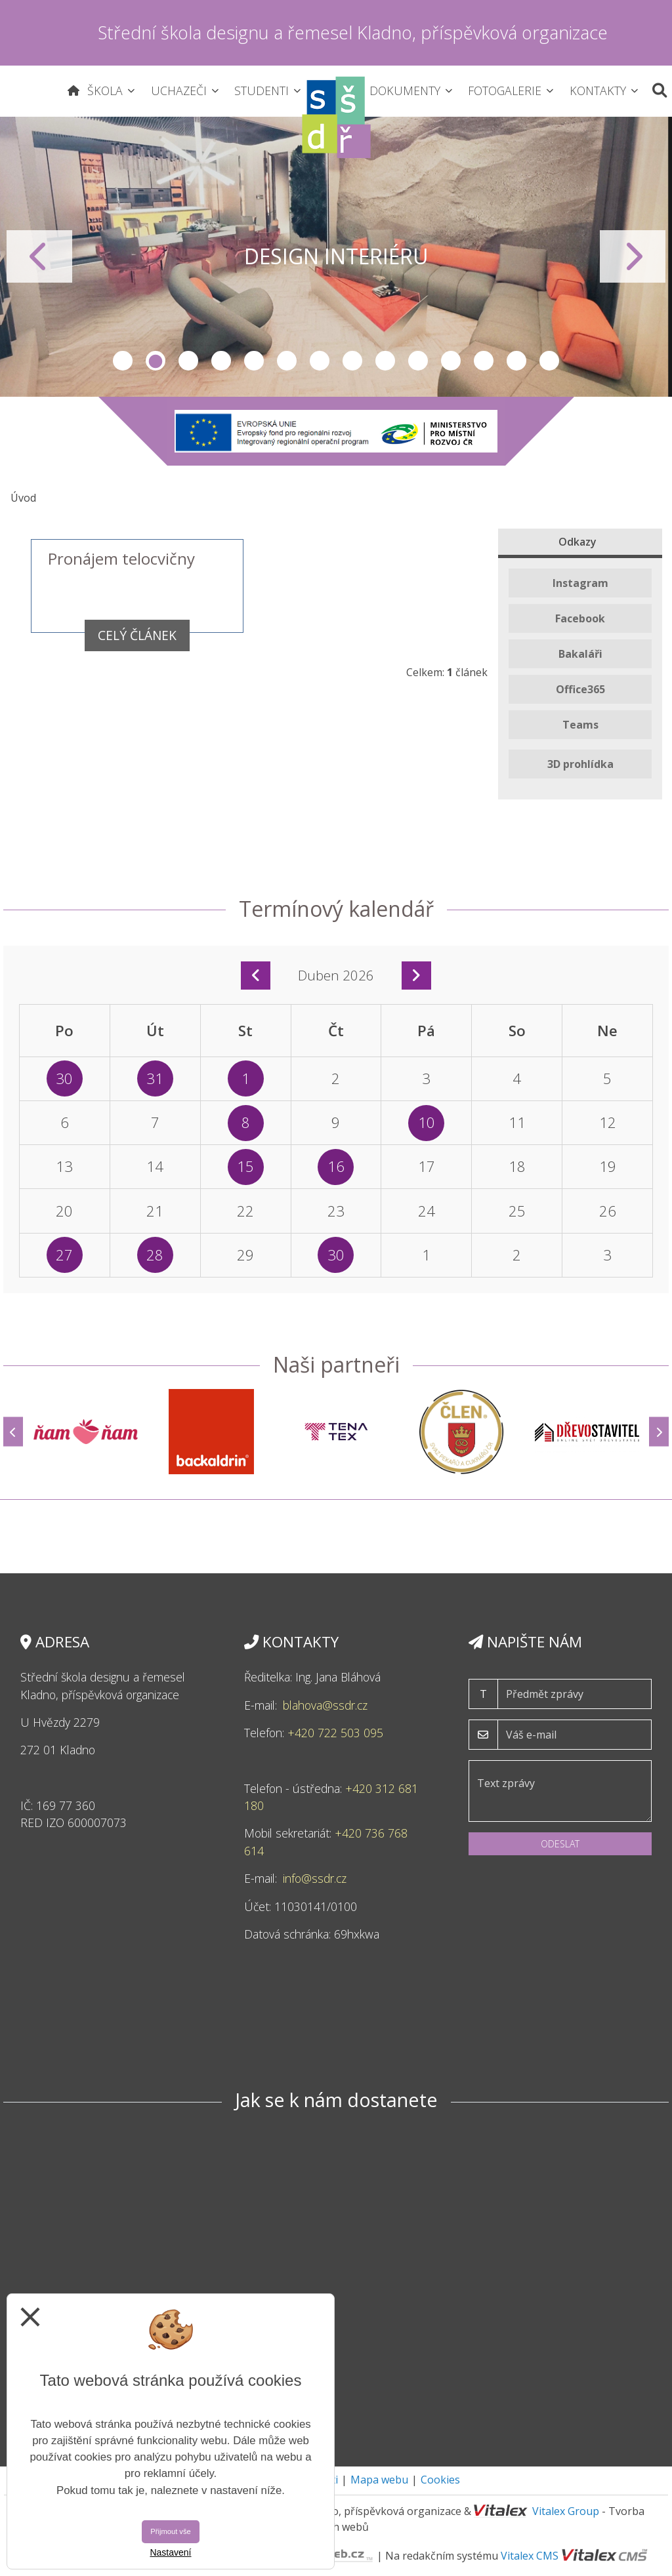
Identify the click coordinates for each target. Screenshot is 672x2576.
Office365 (580, 689)
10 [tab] (418, 361)
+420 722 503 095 (337, 1733)
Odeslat (560, 1844)
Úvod (23, 498)
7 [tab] (319, 361)
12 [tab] (484, 361)
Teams (580, 724)
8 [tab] (352, 361)
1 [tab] (123, 361)
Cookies (440, 2479)
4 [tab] (221, 361)
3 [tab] (188, 361)
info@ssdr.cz (316, 1878)
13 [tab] (516, 361)
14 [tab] (549, 361)
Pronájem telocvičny (121, 558)
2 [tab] (155, 361)
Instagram (580, 583)
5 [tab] (254, 361)
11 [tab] (451, 361)
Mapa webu (379, 2479)
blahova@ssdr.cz (325, 1705)
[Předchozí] (13, 1432)
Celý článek (137, 635)
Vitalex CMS (529, 2555)
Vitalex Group (565, 2511)
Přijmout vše (170, 2531)
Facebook (580, 618)
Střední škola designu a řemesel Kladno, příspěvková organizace (353, 32)
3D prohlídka (580, 764)
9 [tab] (385, 361)
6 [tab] (287, 361)
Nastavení (170, 2552)
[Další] (659, 1432)
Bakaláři (580, 654)
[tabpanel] (336, 257)
